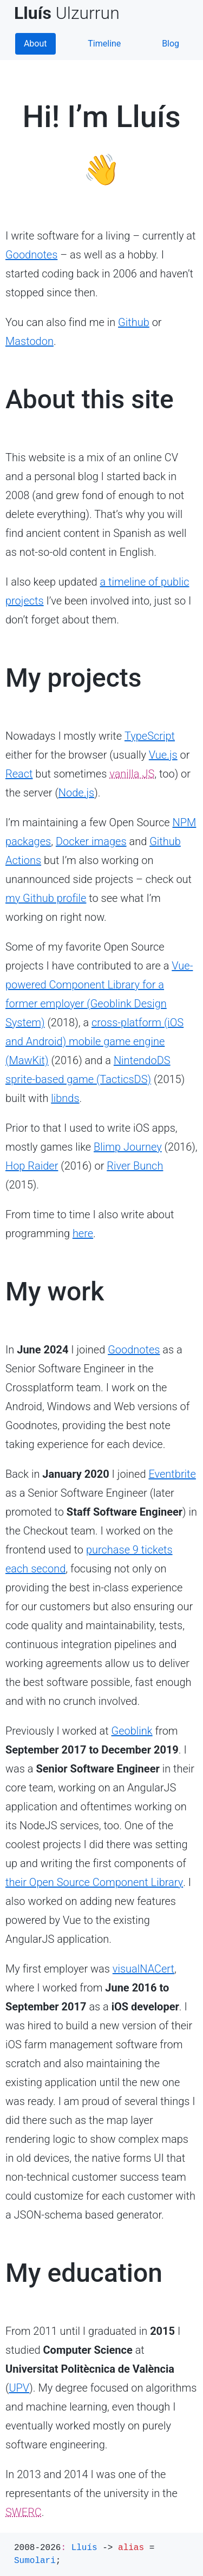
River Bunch (135, 1165)
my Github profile (45, 898)
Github (133, 322)
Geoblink (132, 1730)
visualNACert (143, 1968)
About (35, 43)
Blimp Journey (128, 1146)
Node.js (76, 792)
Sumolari (35, 2561)
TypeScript (150, 735)
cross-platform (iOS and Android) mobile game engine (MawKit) (94, 1041)
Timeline (104, 43)
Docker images (91, 841)
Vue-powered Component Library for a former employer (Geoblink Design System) (99, 994)
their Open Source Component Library (94, 1882)
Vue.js (163, 754)
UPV (19, 2387)
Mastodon (29, 341)
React (19, 773)
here (83, 1233)
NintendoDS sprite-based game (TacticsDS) (88, 1070)
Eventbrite (171, 1474)
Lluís (84, 2548)
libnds (65, 1098)
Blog (170, 43)
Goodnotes (31, 254)
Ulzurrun (71, 13)
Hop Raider (31, 1165)
